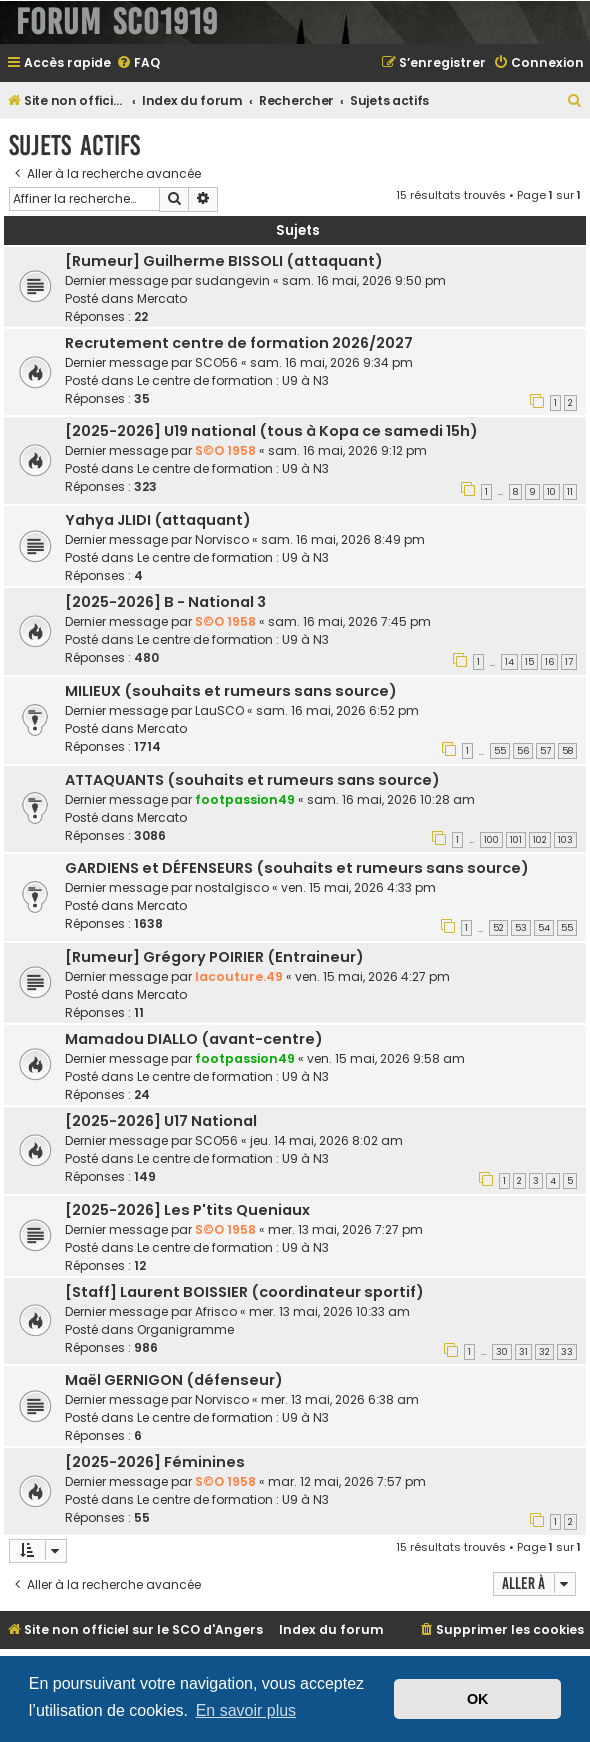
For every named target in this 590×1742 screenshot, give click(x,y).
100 (491, 840)
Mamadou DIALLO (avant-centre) (194, 1039)
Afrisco (216, 1311)
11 (570, 492)
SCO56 (216, 362)
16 (549, 662)
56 (523, 751)
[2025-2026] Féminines (155, 1462)
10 (551, 492)
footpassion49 (245, 799)
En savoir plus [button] (246, 1710)
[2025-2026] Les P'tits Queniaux (187, 1210)
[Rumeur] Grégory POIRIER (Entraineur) (214, 957)
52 (498, 928)
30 (502, 1352)
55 (500, 751)
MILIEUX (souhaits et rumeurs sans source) (231, 691)
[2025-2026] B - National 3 (165, 602)
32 (544, 1352)
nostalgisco (232, 887)
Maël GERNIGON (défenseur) (174, 1380)
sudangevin (232, 280)
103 (565, 840)
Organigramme (185, 1329)
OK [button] (478, 1699)
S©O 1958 (225, 450)
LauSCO (219, 710)
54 (544, 928)
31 (523, 1352)
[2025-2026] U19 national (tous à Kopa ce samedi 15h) (271, 431)
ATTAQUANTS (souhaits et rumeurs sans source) (252, 780)
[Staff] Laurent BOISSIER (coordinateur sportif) (244, 1292)
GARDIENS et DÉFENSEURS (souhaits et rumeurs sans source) (297, 868)
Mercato (162, 298)
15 (529, 662)
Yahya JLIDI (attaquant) (158, 520)
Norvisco (222, 539)
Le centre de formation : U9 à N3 (233, 380)
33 (567, 1352)
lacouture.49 (239, 976)
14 (509, 662)
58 (567, 751)
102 (540, 840)
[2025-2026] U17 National (161, 1121)
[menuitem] (138, 63)
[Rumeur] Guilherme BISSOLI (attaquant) (224, 261)
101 (516, 840)
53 (521, 928)
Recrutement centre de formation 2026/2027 (239, 343)
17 (569, 662)
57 (545, 751)
